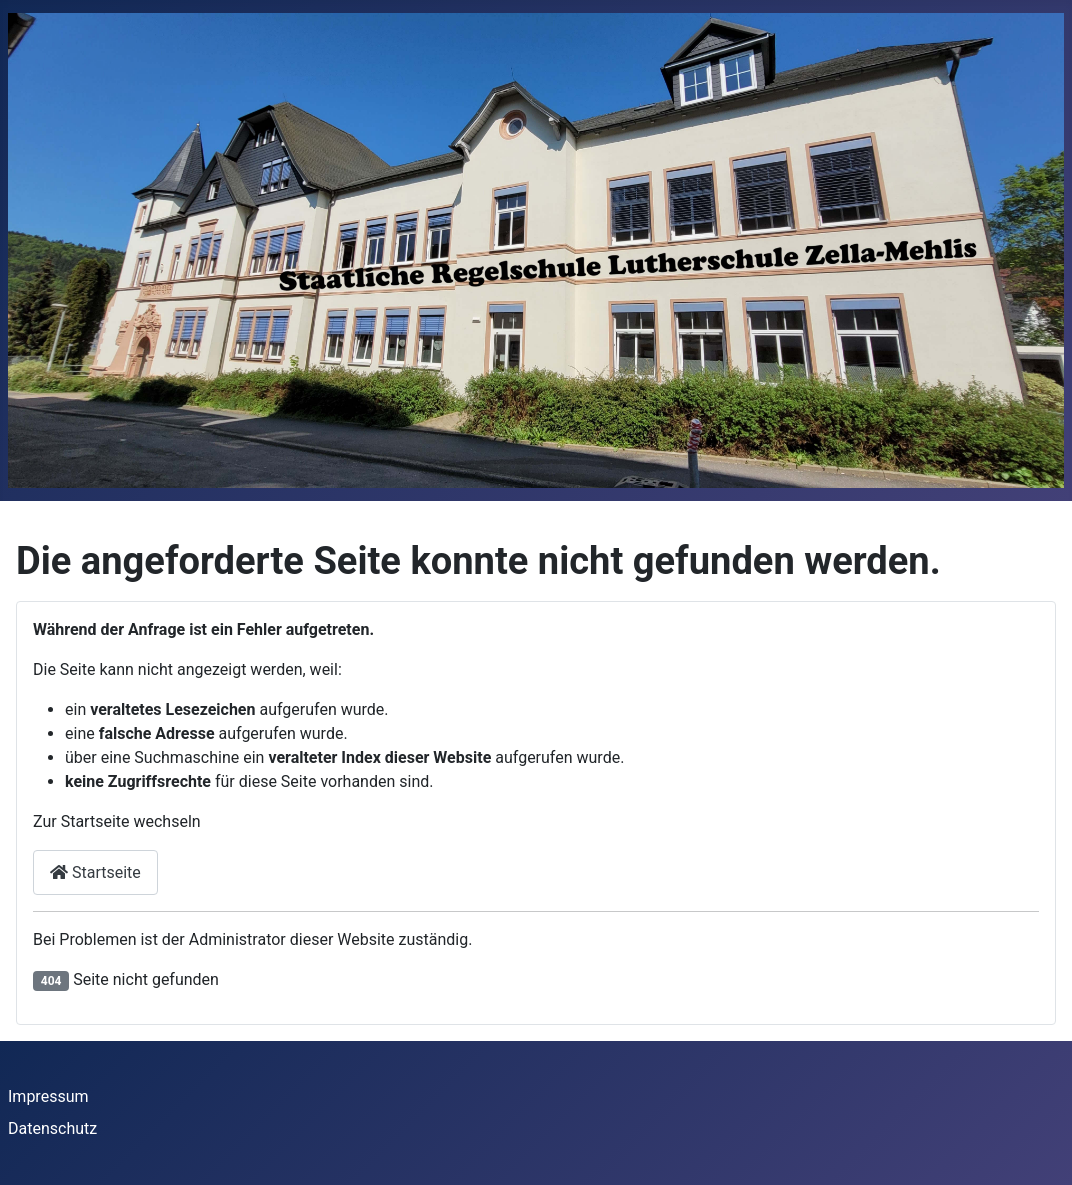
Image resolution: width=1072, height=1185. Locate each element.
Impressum (48, 1096)
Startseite (95, 872)
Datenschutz (52, 1128)
